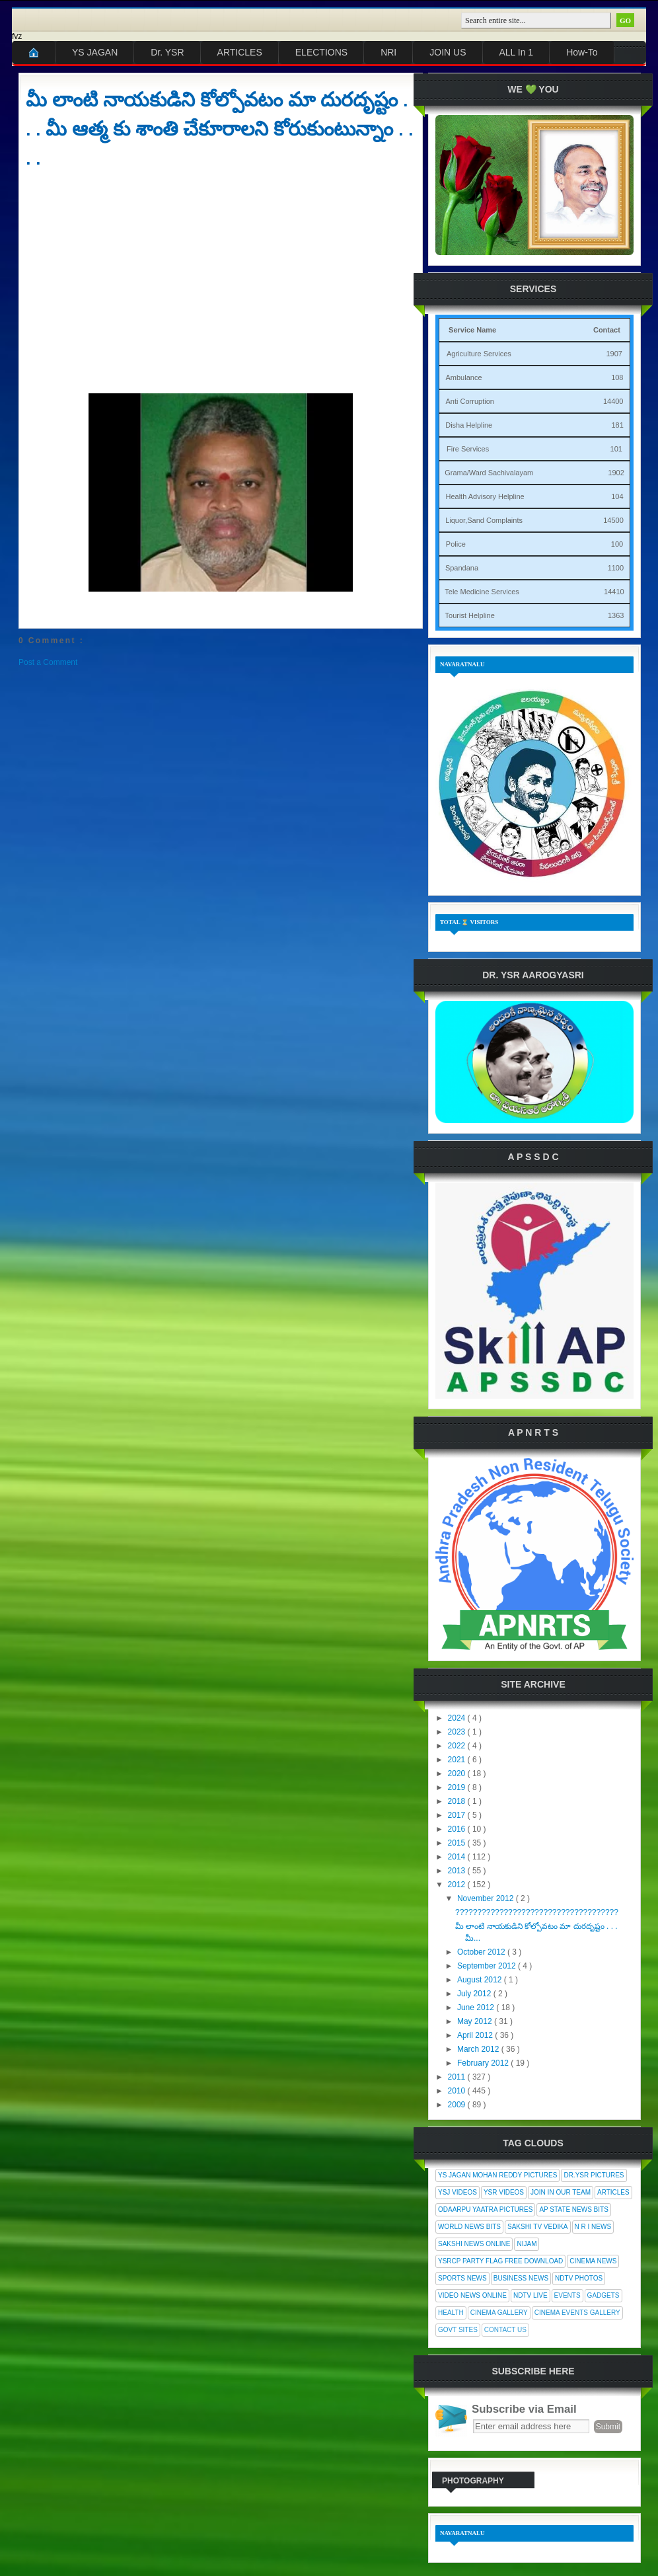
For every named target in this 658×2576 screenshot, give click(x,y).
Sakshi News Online (474, 2243)
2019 (458, 1787)
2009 (458, 2104)
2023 (458, 1732)
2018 (458, 1801)
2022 (458, 1745)
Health (451, 2312)
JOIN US (447, 52)
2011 (458, 2077)
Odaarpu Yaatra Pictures (485, 2209)
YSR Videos (504, 2192)
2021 (458, 1759)
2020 (458, 1773)
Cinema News (592, 2261)
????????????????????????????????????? (536, 1912)
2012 (458, 1884)
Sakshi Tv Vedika (537, 2226)
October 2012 (482, 1952)
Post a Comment (47, 662)
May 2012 (475, 2021)
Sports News (462, 2278)
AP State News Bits (573, 2209)
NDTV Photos (579, 2278)
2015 (458, 1843)
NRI (388, 52)
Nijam (526, 2243)
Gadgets (603, 2295)
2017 (458, 1815)
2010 (458, 2090)
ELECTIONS (321, 52)
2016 (458, 1829)
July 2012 (475, 1993)
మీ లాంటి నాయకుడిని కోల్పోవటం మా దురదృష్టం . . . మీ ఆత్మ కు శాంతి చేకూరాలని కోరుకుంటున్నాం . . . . (219, 129)
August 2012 (480, 1979)
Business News (521, 2278)
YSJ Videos (457, 2192)
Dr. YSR (167, 52)
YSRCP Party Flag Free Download (500, 2261)
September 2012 (487, 1966)
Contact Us (505, 2329)
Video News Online (472, 2295)
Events (567, 2295)
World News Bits (469, 2226)
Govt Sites (458, 2329)
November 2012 (486, 1898)
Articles (613, 2192)
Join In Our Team (560, 2192)
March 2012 (479, 2049)
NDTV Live (530, 2295)
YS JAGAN (95, 52)
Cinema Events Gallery (577, 2312)
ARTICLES (239, 52)
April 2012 (476, 2035)
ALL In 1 (516, 52)
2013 (458, 1870)
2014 (458, 1856)
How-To (581, 52)
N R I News (593, 2226)
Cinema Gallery (499, 2312)
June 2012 (476, 2007)
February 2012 (484, 2063)
